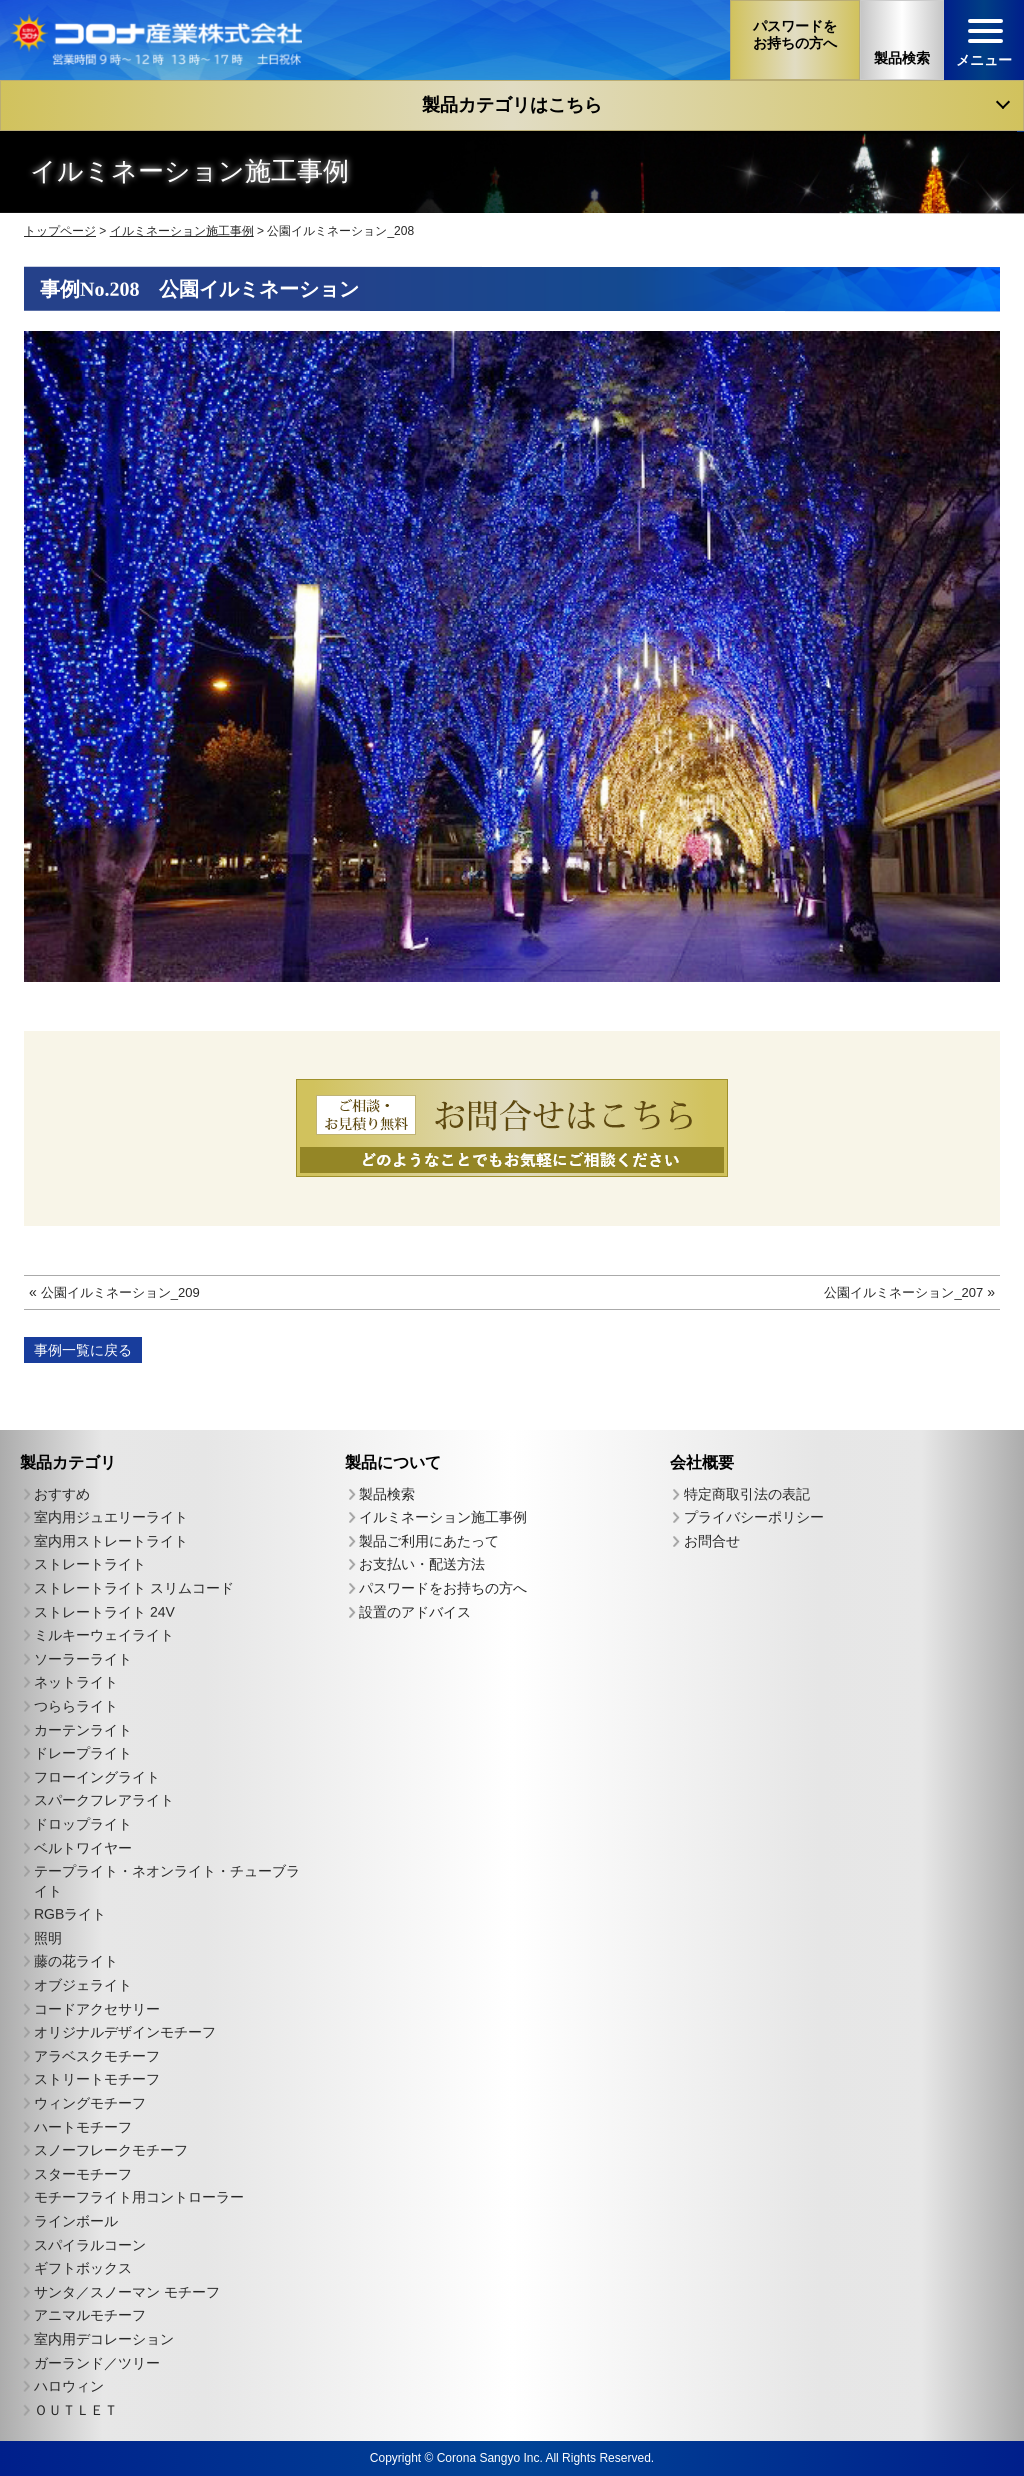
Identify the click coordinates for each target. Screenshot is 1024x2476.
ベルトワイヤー (83, 1847)
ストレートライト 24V (104, 1612)
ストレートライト (90, 1564)
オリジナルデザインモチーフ (125, 2032)
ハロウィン (69, 2386)
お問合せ (712, 1541)
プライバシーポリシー (754, 1517)
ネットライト (76, 1682)
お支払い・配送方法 (422, 1564)
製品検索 (387, 1494)
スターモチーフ (83, 2174)
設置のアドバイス (415, 1612)
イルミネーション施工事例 (443, 1517)
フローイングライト (97, 1777)
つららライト (76, 1706)
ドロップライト (83, 1824)
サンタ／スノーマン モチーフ (127, 2292)
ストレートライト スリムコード (134, 1588)
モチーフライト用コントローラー (139, 2197)
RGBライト (70, 1914)
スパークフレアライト (104, 1800)
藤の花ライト (76, 1961)
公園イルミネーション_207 (903, 1292)
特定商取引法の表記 (747, 1494)
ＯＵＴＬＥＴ (76, 2410)
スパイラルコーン (90, 2245)
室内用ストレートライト (111, 1541)
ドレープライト (83, 1753)
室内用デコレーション (104, 2339)
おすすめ (62, 1494)
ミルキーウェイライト (104, 1635)
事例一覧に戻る (83, 1350)
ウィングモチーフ (90, 2103)
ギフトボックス (83, 2268)
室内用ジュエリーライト (111, 1517)
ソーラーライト (83, 1659)
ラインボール (76, 2221)
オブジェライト (83, 1985)
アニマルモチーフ (90, 2315)
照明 (48, 1938)
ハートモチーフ (83, 2127)
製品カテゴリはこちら (512, 105)
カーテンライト (83, 1729)
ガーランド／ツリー (97, 2363)
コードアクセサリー (97, 2009)
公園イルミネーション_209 (120, 1292)
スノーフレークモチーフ (111, 2150)
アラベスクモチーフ (97, 2056)
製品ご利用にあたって (429, 1541)
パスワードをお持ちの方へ (443, 1588)
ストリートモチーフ (97, 2079)
